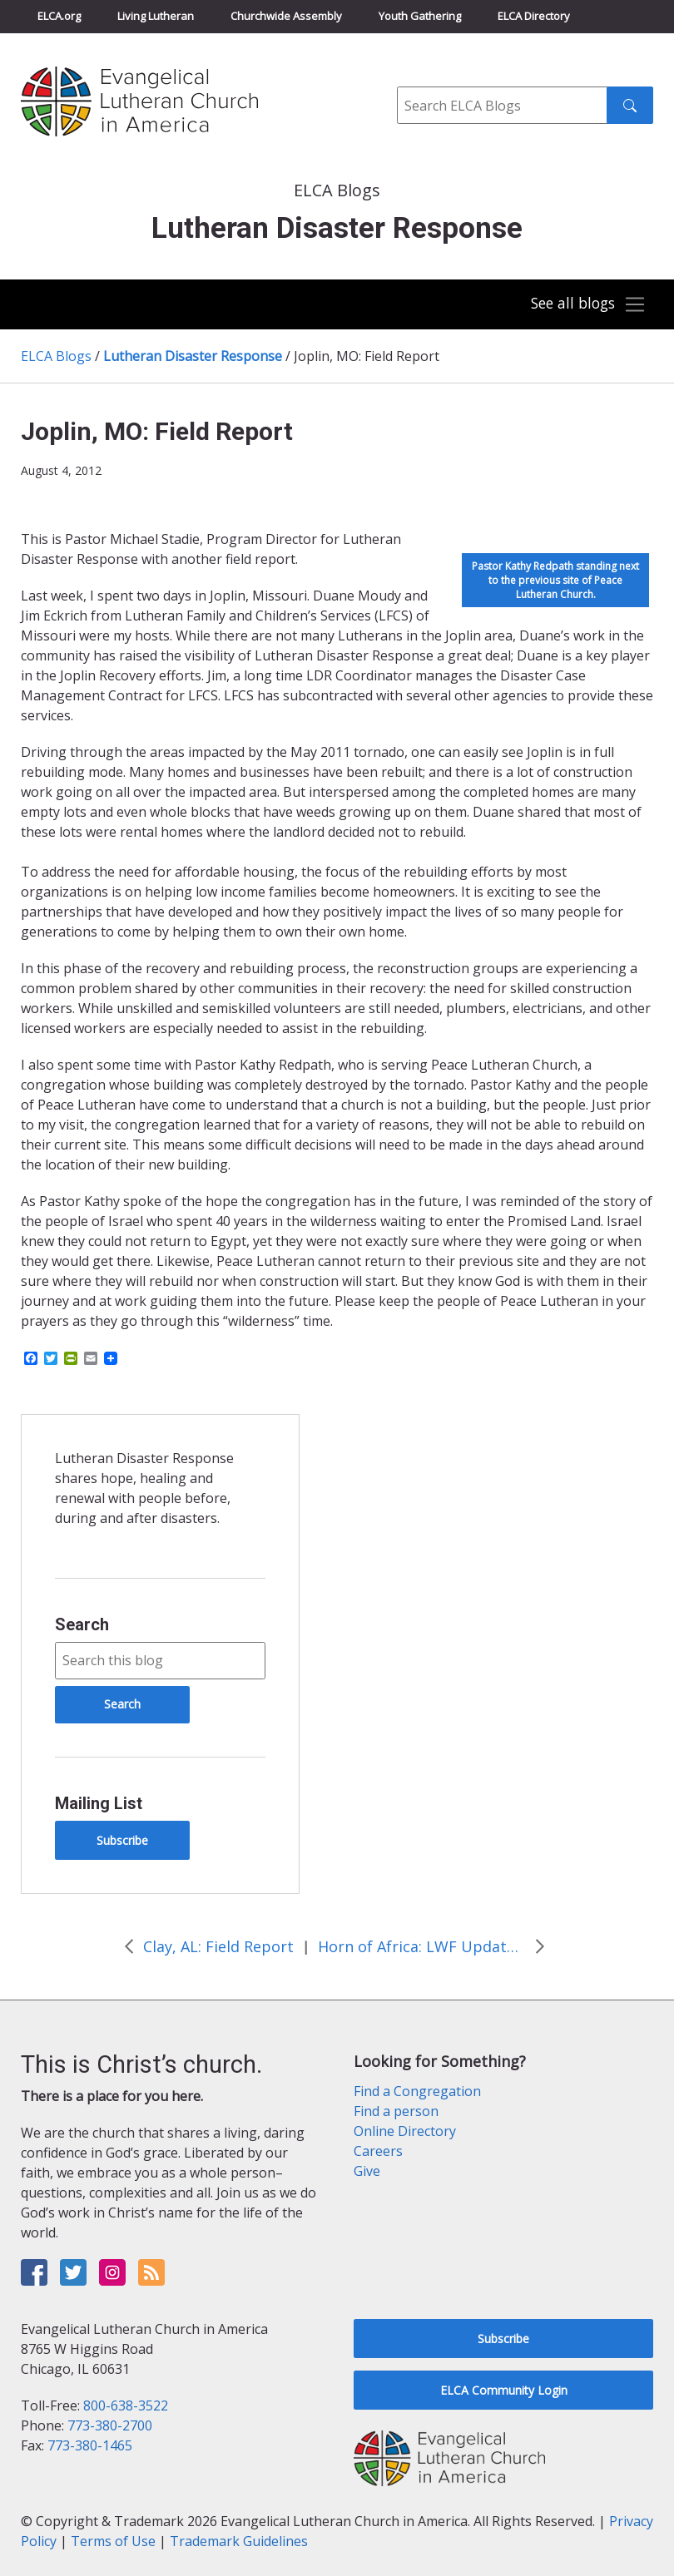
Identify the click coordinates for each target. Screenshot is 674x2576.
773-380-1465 (89, 2445)
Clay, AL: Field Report (218, 1946)
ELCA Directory (534, 15)
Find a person (396, 2111)
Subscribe (122, 1840)
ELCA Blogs (56, 356)
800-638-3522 (125, 2405)
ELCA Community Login (503, 2390)
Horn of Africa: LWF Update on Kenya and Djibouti (422, 1946)
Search (82, 1624)
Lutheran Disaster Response (192, 356)
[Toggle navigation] (584, 304)
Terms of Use (113, 2541)
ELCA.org (59, 15)
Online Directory (405, 2131)
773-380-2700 (109, 2425)
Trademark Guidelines (239, 2541)
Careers (378, 2151)
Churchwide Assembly (286, 15)
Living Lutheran (155, 15)
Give (367, 2171)
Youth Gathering (420, 15)
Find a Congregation (417, 2091)
